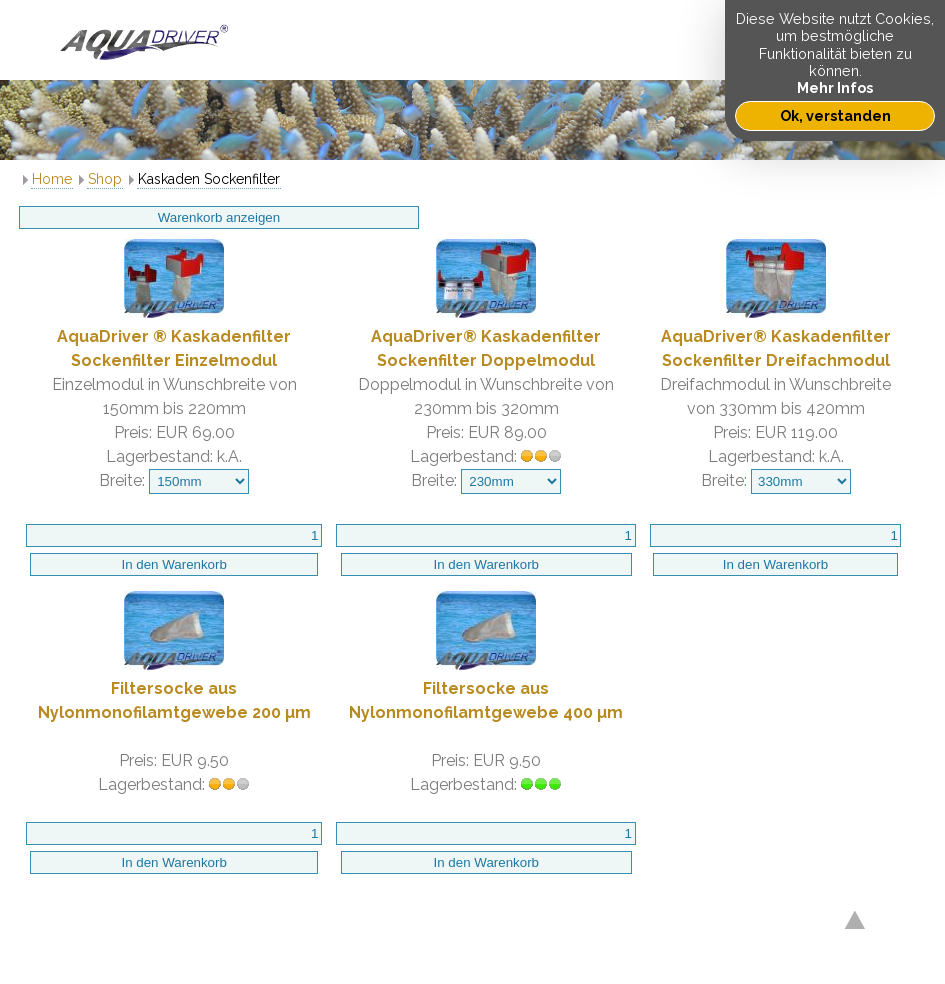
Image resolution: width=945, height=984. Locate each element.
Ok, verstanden (835, 115)
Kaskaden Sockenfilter (209, 179)
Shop (105, 179)
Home (52, 179)
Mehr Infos (835, 87)
